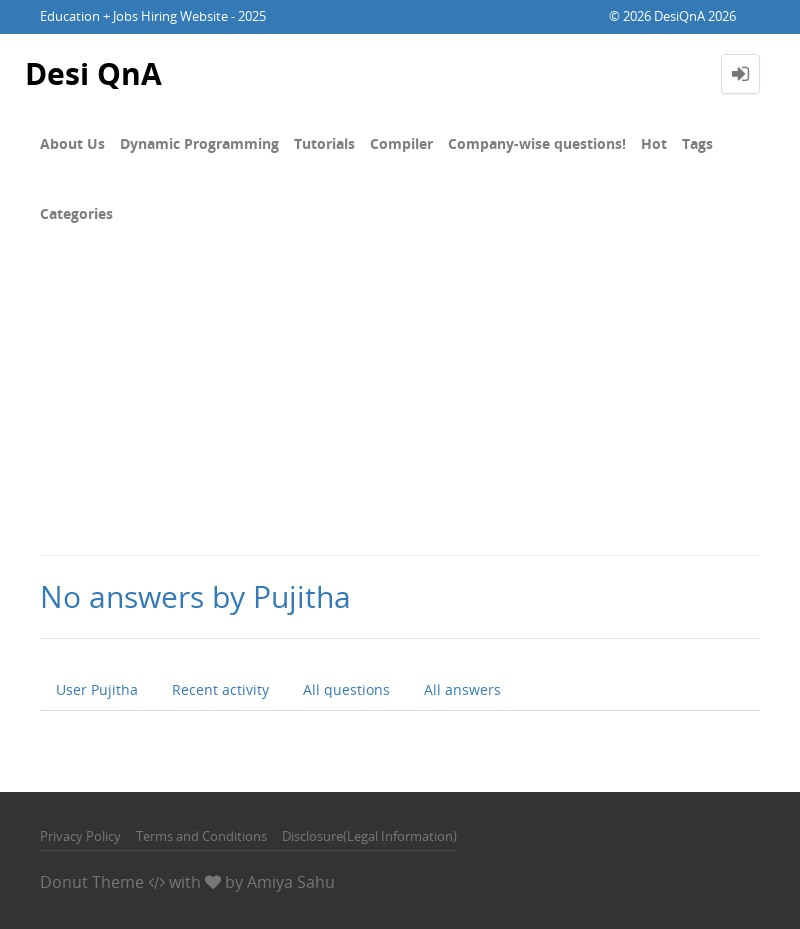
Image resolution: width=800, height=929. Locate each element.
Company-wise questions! (537, 143)
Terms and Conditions (201, 836)
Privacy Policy (80, 836)
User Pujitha (97, 689)
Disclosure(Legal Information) (369, 836)
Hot (654, 143)
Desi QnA (93, 73)
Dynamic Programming (199, 143)
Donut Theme (92, 882)
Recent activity (220, 689)
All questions (346, 689)
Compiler (401, 143)
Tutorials (324, 143)
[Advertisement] (400, 404)
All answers (462, 689)
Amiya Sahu (291, 882)
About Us (72, 143)
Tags (697, 143)
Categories (76, 213)
